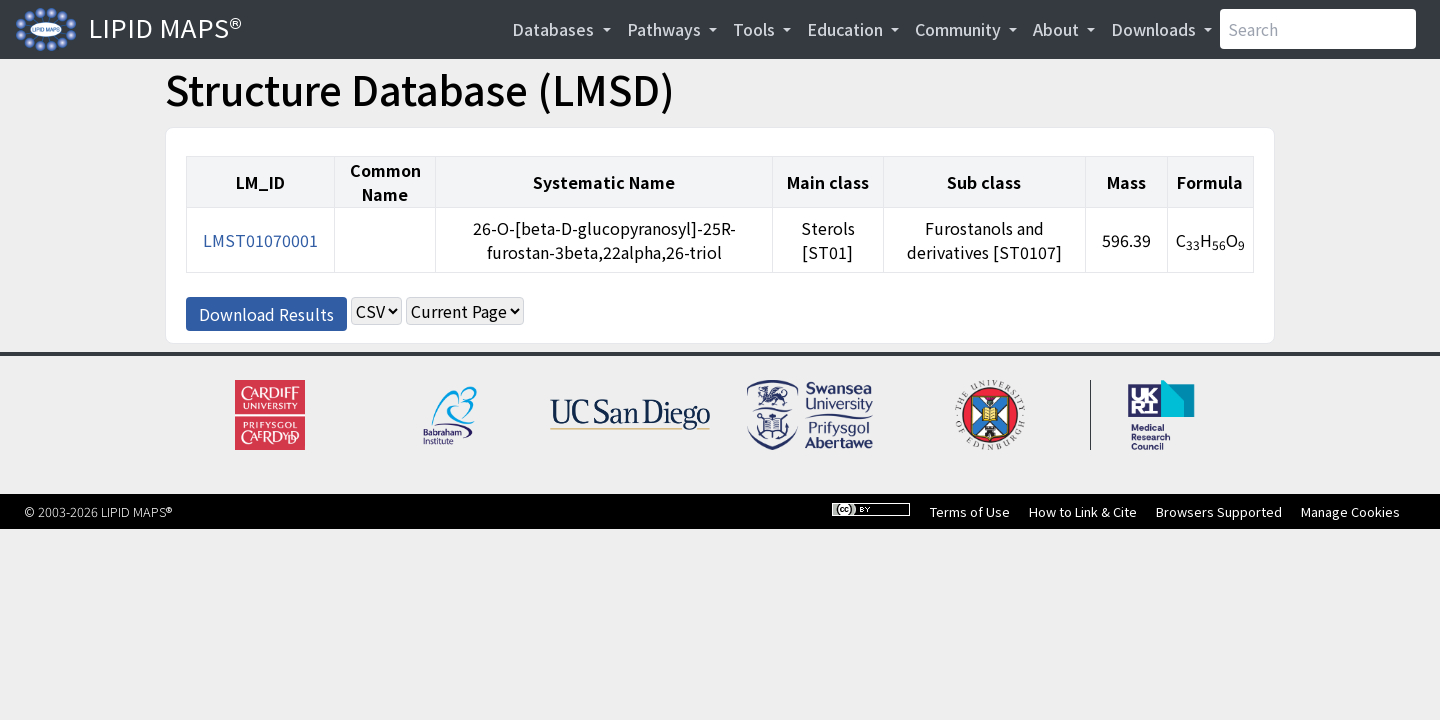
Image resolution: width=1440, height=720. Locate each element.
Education (847, 29)
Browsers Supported (1219, 511)
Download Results (266, 314)
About (1058, 29)
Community (960, 29)
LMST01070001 (260, 240)
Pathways (666, 29)
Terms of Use (970, 511)
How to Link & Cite (1083, 511)
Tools (756, 29)
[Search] (1318, 29)
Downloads (1155, 29)
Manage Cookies (1350, 511)
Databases (555, 29)
